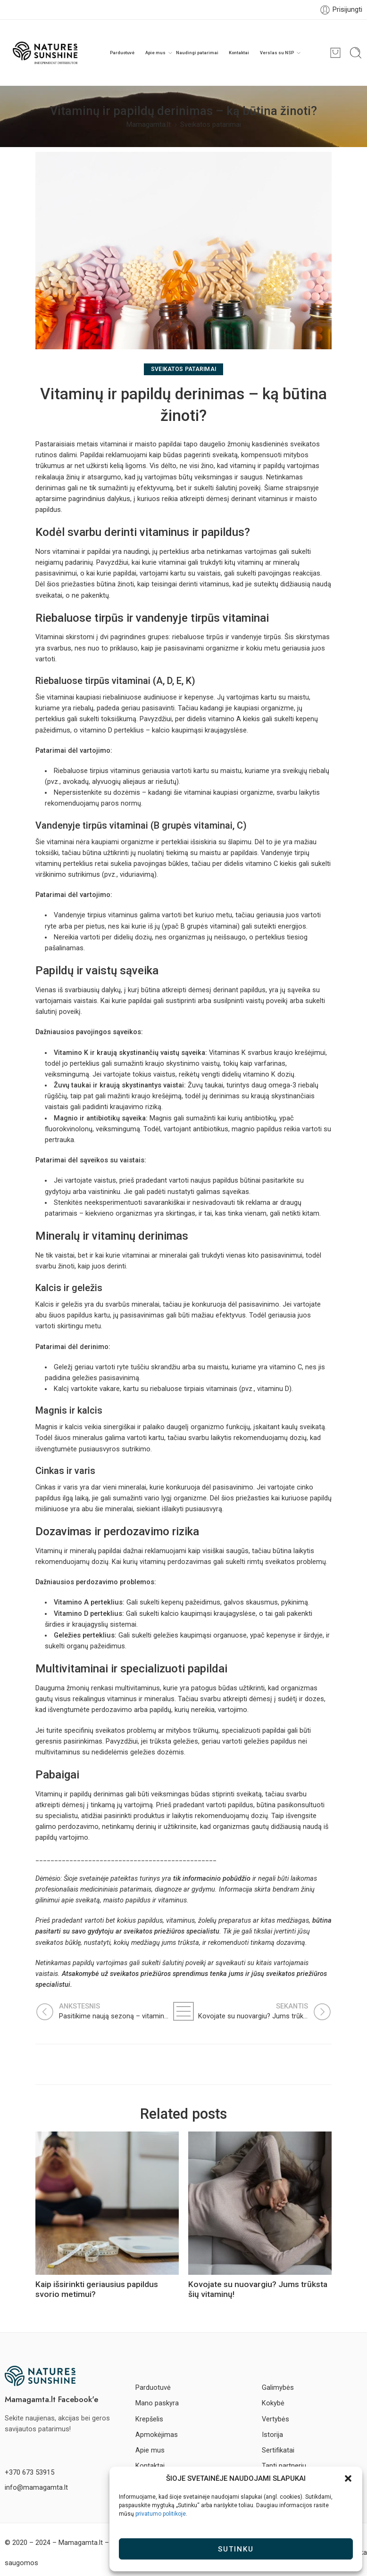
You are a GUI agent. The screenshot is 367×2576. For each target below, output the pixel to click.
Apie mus (155, 53)
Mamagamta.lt (148, 125)
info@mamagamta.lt (36, 2488)
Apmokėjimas (156, 2435)
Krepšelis (149, 2419)
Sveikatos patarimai (210, 125)
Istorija (272, 2435)
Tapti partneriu (284, 2466)
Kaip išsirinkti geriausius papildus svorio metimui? (96, 2289)
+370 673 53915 (29, 2473)
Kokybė (273, 2403)
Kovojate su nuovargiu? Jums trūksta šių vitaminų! (257, 2289)
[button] (348, 2478)
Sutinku (236, 2549)
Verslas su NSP (277, 53)
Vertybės (275, 2419)
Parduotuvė (122, 52)
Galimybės (278, 2388)
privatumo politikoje (160, 2513)
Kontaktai (239, 52)
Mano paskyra (157, 2403)
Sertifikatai (278, 2450)
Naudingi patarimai (197, 52)
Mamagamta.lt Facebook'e (51, 2399)
